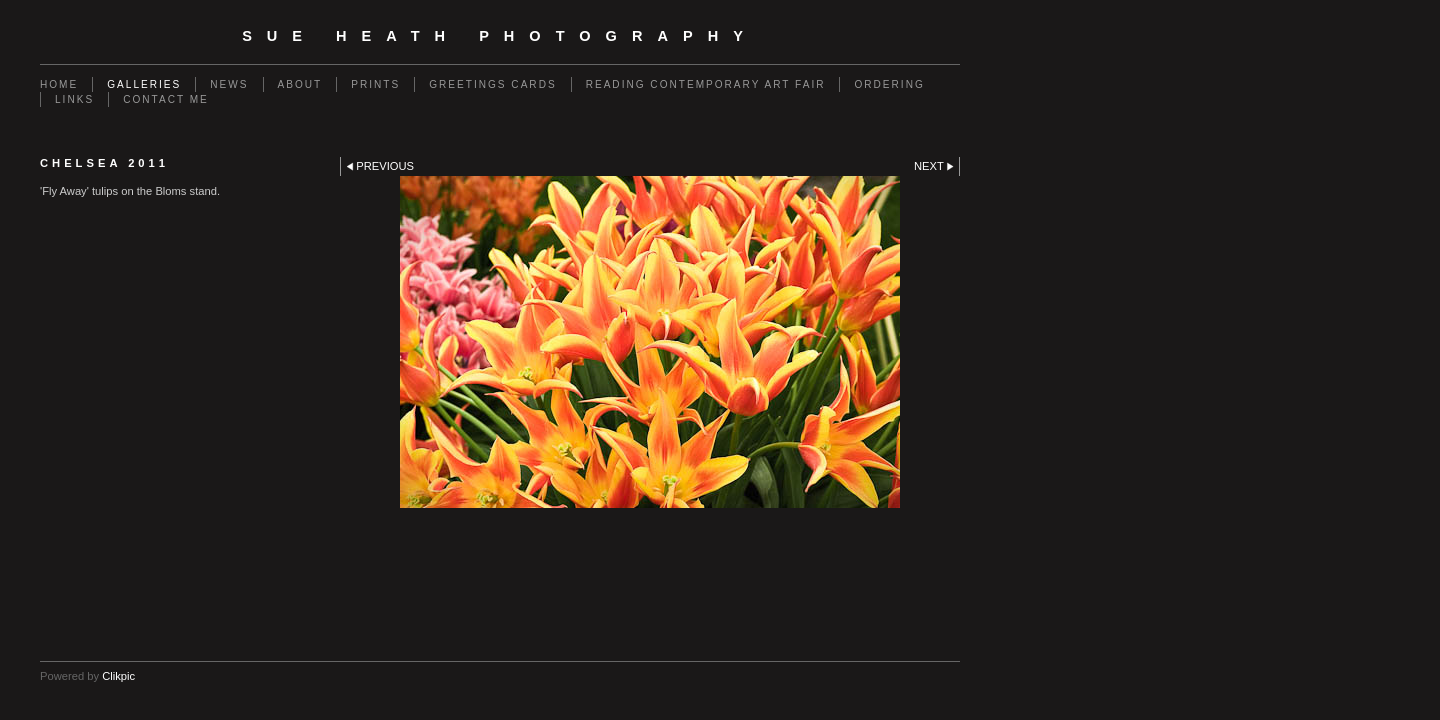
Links (74, 99)
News (229, 84)
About (300, 84)
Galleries (144, 84)
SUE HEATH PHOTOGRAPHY (500, 36)
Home (59, 84)
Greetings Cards (492, 84)
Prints (375, 84)
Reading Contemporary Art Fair (706, 84)
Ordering (889, 84)
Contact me (166, 99)
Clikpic (118, 676)
